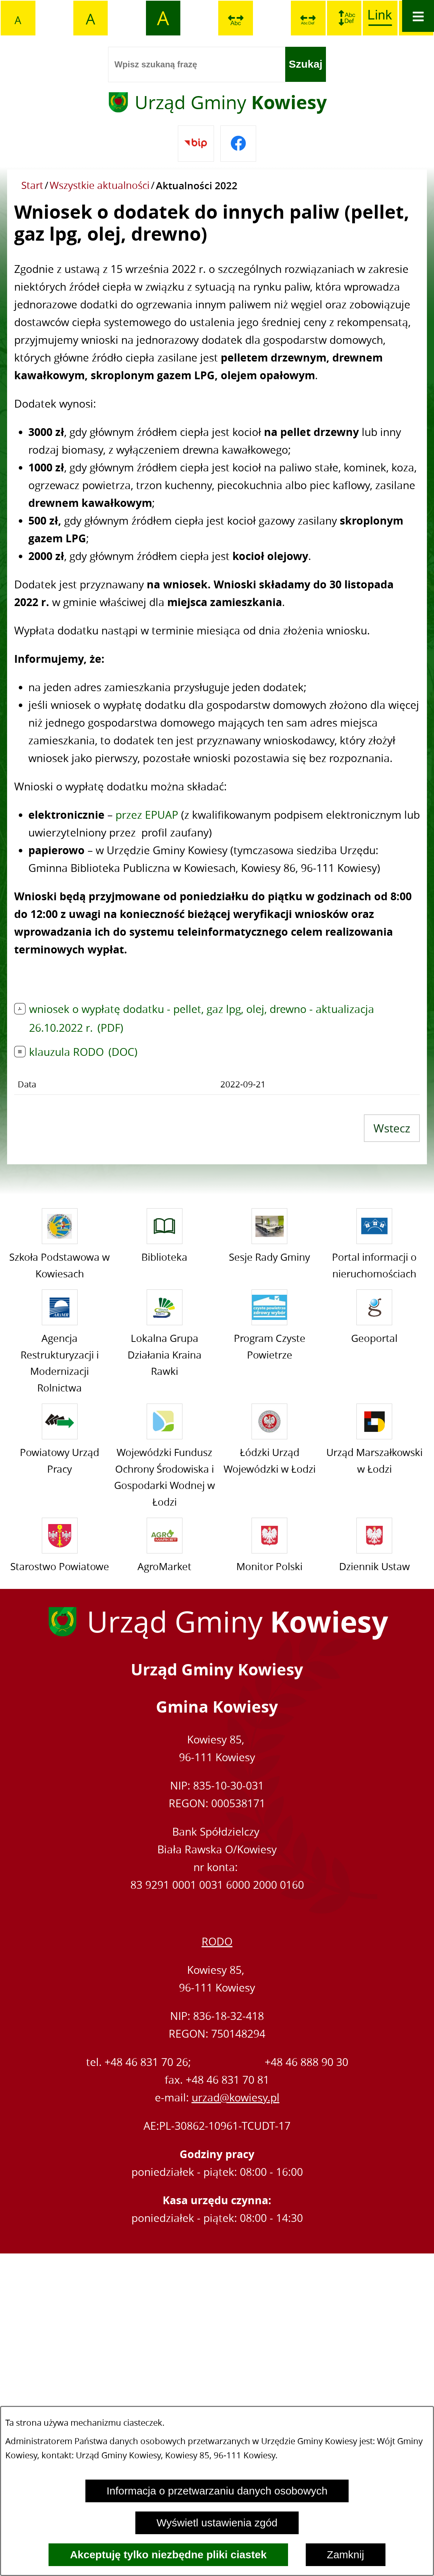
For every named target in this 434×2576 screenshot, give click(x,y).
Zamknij (345, 2554)
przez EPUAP (146, 815)
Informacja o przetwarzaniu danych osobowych (217, 2491)
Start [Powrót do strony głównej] (32, 185)
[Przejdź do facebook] (238, 143)
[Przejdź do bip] (196, 143)
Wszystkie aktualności (100, 185)
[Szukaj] (305, 64)
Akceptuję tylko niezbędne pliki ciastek (168, 2554)
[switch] (235, 18)
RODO (217, 1941)
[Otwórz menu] (418, 16)
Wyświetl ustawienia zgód (217, 2523)
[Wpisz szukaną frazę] (196, 64)
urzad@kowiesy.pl (236, 2097)
